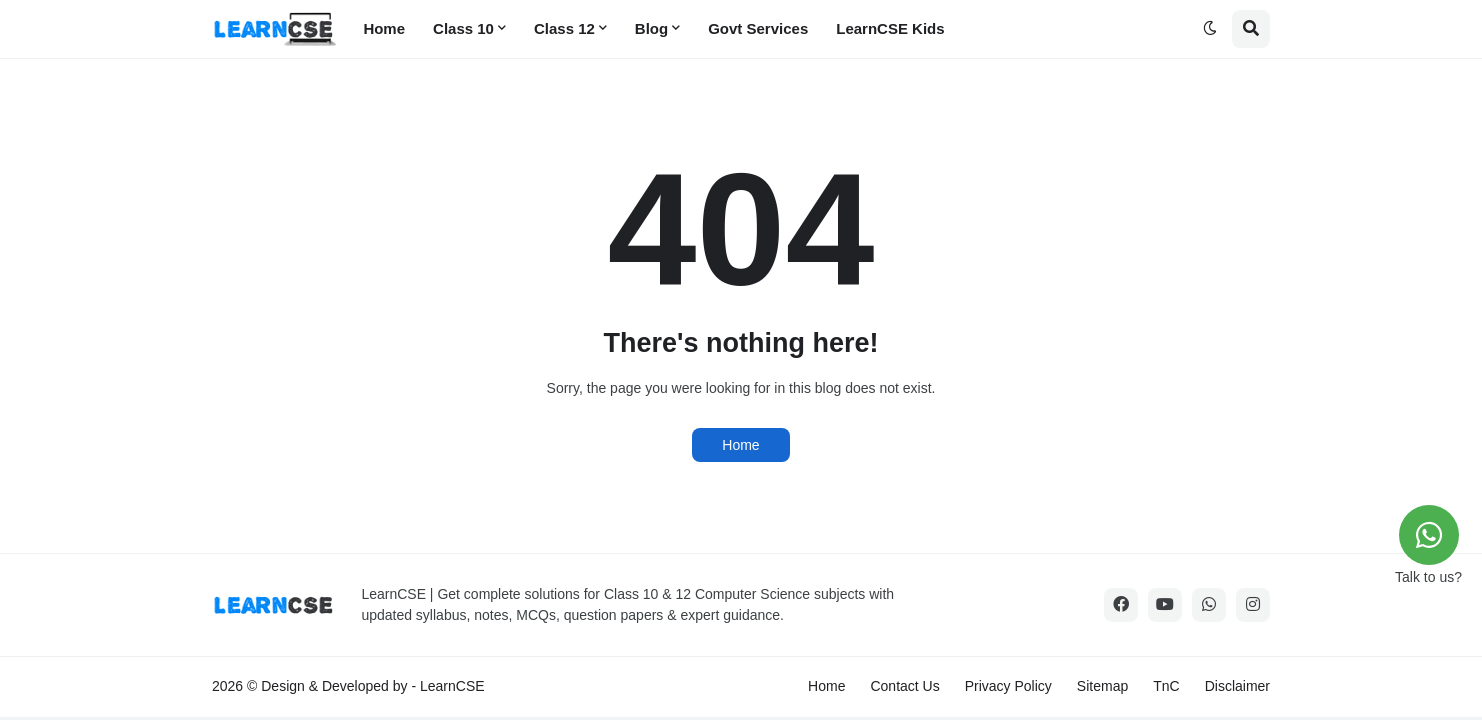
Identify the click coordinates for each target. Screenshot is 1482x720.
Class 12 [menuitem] (564, 28)
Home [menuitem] (384, 28)
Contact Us (904, 686)
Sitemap (1102, 686)
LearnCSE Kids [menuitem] (890, 28)
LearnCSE (452, 686)
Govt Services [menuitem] (758, 28)
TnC (1166, 686)
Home (740, 445)
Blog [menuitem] (651, 28)
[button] (1210, 29)
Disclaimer (1237, 686)
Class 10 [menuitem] (463, 28)
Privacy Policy (1008, 686)
